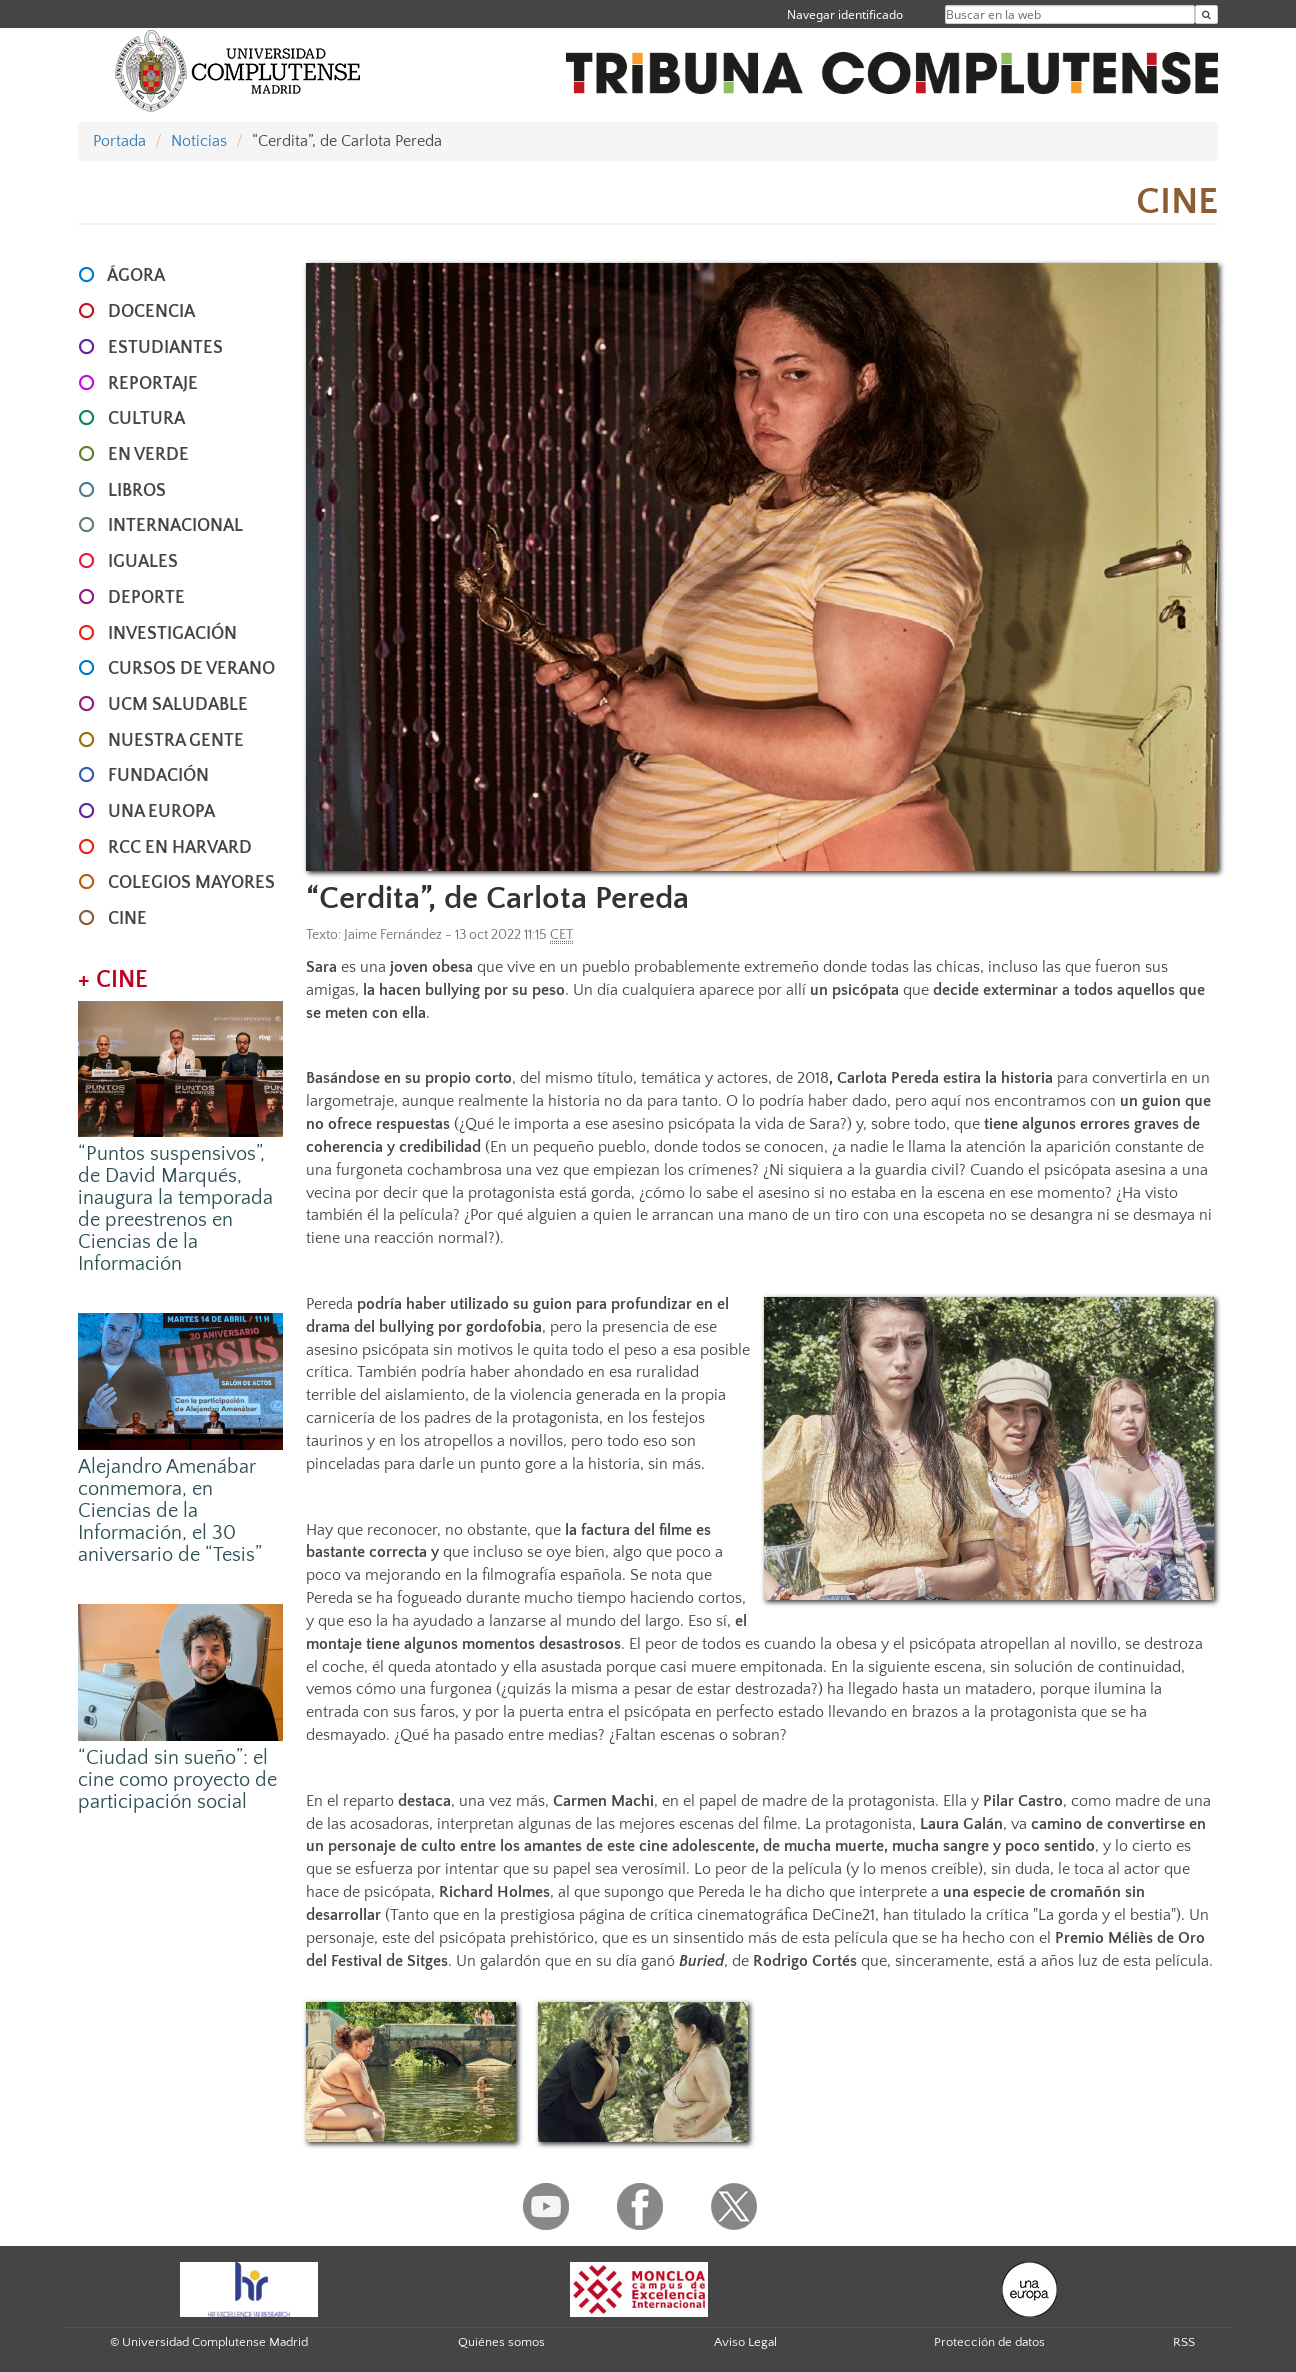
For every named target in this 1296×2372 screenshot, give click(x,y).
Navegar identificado (845, 14)
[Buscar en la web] (1206, 14)
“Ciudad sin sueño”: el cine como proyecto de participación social (177, 1780)
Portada (119, 141)
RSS (1184, 2342)
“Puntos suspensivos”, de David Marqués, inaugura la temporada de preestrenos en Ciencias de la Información (175, 1209)
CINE (127, 919)
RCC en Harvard (180, 848)
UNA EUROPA (161, 812)
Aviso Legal (745, 2342)
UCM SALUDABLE (178, 705)
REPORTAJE (153, 384)
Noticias (199, 141)
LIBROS (137, 491)
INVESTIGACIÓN (172, 634)
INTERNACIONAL (175, 526)
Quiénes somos (501, 2342)
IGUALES (143, 562)
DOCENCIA (151, 312)
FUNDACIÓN (158, 776)
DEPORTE (146, 598)
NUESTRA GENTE (176, 741)
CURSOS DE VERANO (191, 669)
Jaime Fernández (393, 935)
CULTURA (146, 419)
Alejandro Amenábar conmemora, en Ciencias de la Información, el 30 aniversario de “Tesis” (170, 1511)
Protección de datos (989, 2342)
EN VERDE (148, 455)
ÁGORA (136, 276)
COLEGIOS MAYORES (191, 883)
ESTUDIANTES (165, 348)
